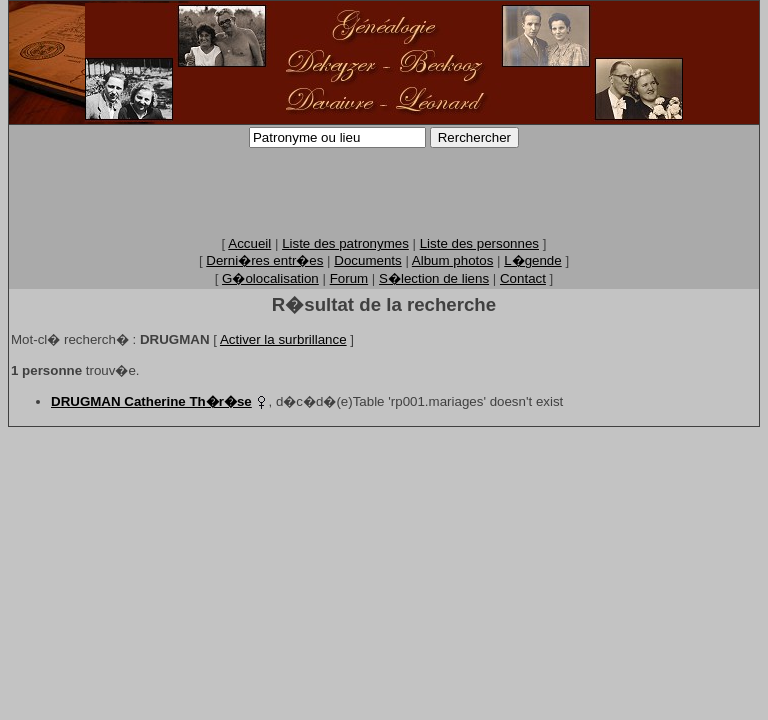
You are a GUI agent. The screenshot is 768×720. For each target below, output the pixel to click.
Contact (523, 278)
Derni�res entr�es (264, 260)
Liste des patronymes (345, 243)
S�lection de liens (434, 278)
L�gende (532, 260)
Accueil (249, 243)
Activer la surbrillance (283, 339)
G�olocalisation (270, 278)
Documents (367, 260)
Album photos (453, 260)
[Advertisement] (384, 191)
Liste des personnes (479, 243)
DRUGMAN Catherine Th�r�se (151, 401)
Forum (349, 278)
